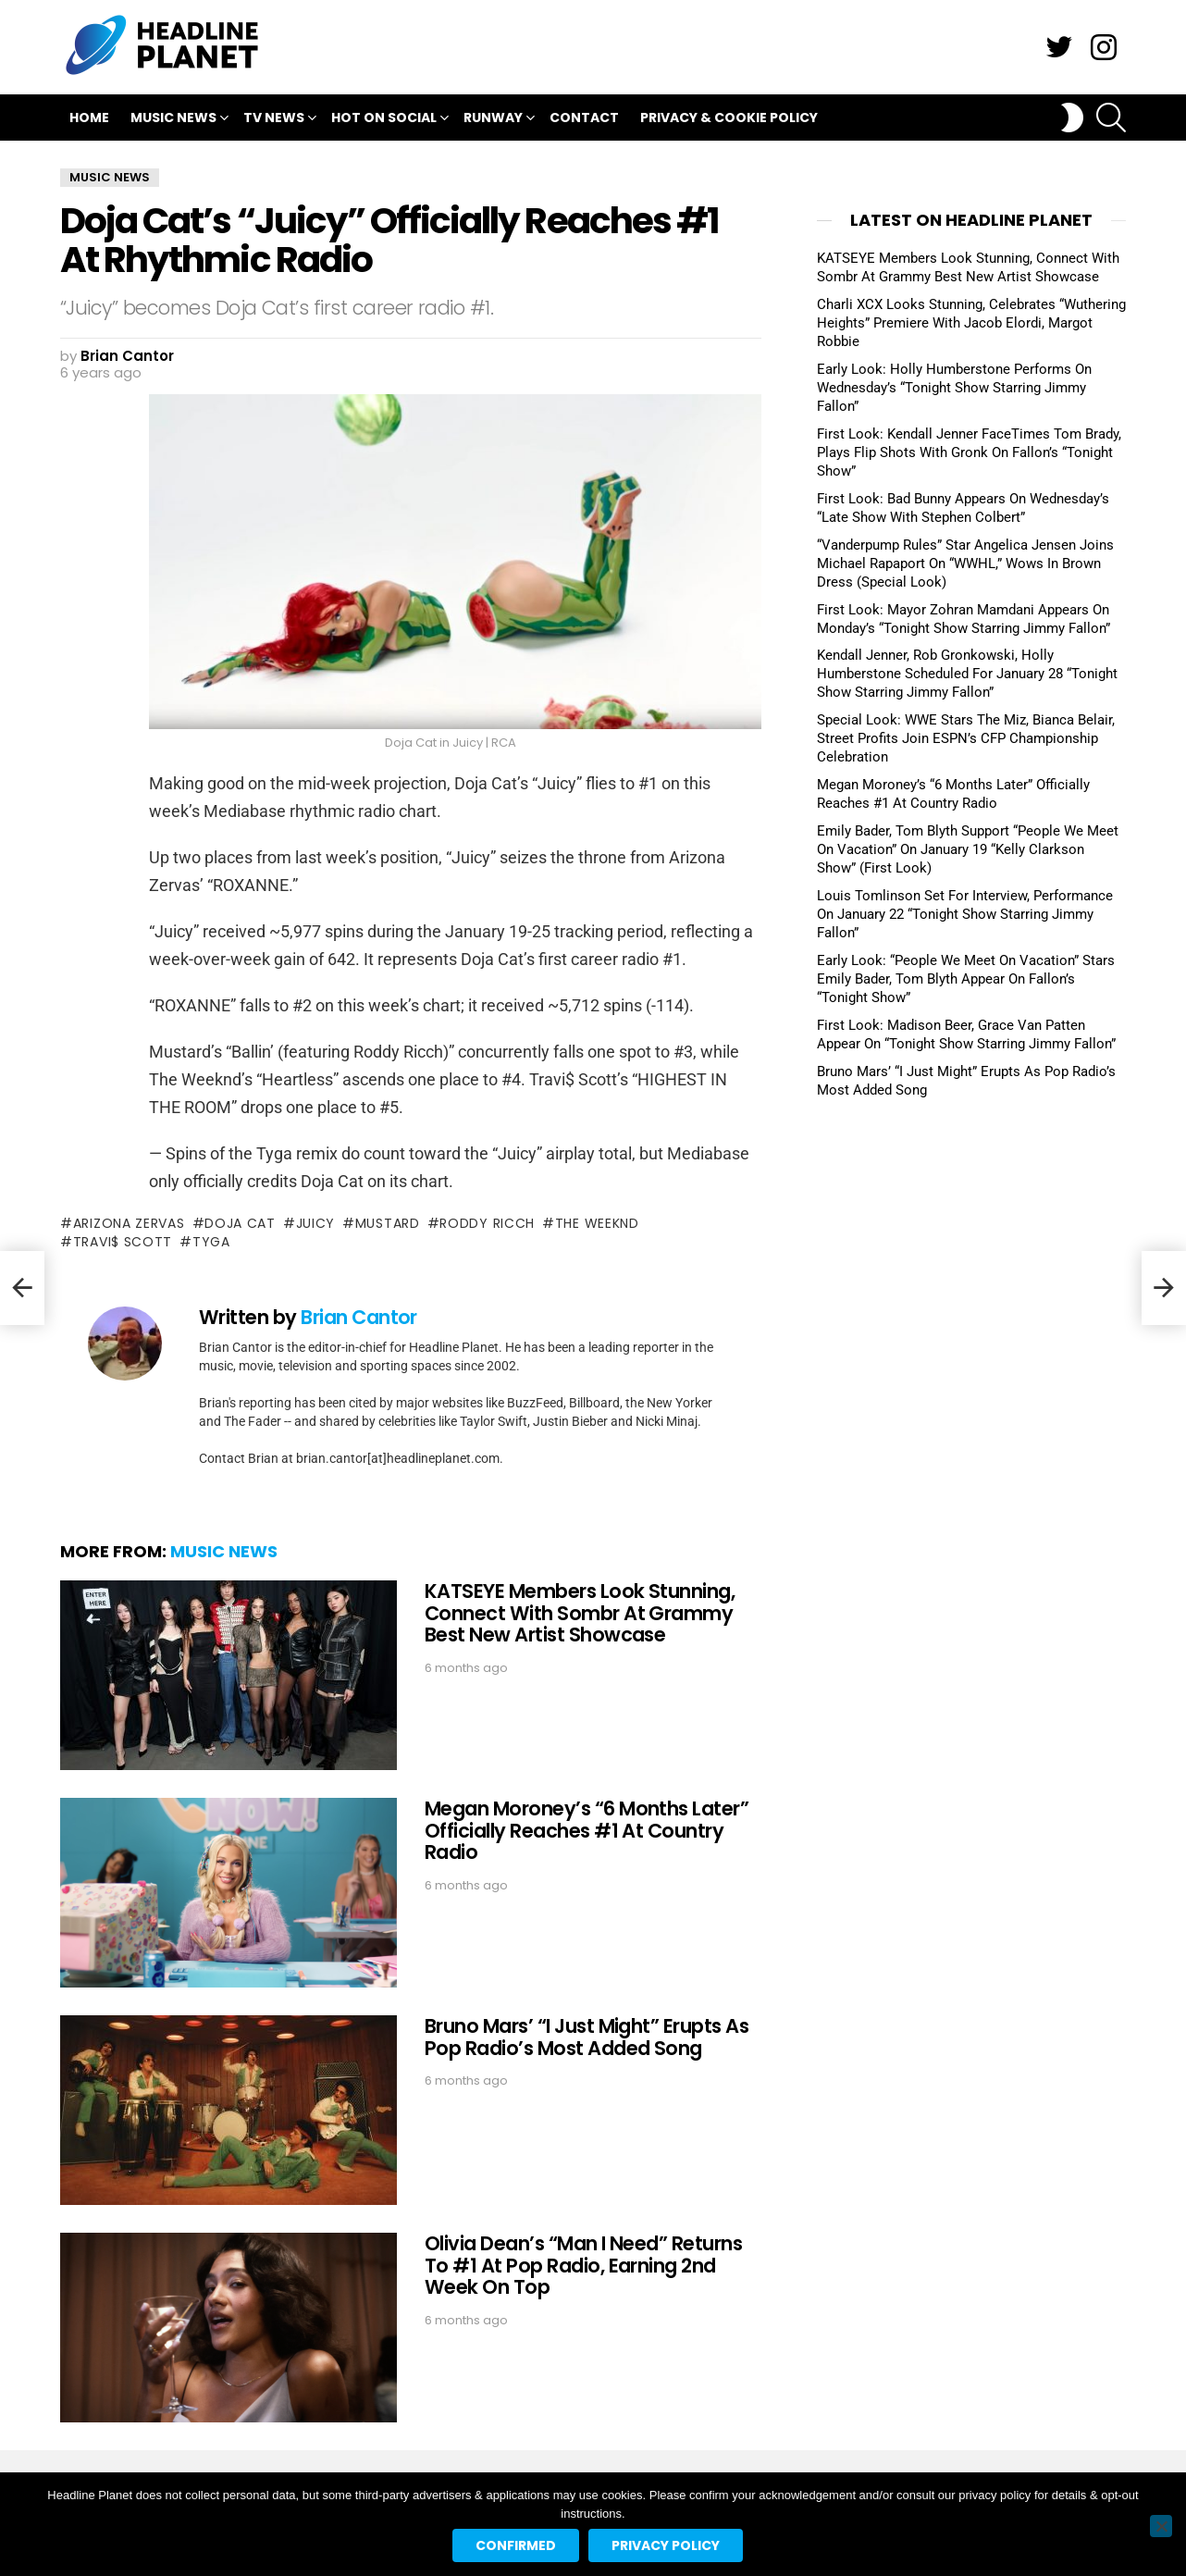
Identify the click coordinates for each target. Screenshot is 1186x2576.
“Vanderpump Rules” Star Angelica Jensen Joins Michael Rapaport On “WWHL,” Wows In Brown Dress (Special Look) (965, 563)
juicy (316, 1223)
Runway (493, 119)
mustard (387, 1223)
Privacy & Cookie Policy (729, 117)
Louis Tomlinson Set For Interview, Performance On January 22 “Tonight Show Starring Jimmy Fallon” (965, 914)
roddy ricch (487, 1223)
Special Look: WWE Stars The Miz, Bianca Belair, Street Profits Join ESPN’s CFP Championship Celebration (966, 738)
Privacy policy (666, 2545)
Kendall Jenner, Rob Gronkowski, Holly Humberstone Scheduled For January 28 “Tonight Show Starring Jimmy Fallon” (967, 673)
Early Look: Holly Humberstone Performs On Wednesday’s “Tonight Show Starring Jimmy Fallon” (954, 388)
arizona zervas (129, 1223)
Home (89, 117)
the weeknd (597, 1223)
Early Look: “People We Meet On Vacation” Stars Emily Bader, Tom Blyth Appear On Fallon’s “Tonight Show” (966, 979)
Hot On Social (384, 119)
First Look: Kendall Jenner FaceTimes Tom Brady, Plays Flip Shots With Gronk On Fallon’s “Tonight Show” (969, 452)
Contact (584, 117)
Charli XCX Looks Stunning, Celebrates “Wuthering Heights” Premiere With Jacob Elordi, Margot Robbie (971, 323)
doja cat (240, 1223)
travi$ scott (122, 1241)
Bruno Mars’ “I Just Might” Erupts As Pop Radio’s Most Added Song (586, 2037)
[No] (1161, 2526)
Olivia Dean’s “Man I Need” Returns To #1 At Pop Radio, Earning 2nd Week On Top (583, 2265)
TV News (273, 119)
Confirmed (516, 2545)
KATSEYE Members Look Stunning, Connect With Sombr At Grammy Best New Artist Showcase (580, 1613)
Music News (173, 119)
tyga (211, 1241)
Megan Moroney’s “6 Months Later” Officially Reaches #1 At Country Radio (586, 1830)
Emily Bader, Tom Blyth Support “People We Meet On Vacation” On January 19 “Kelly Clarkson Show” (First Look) (967, 849)
